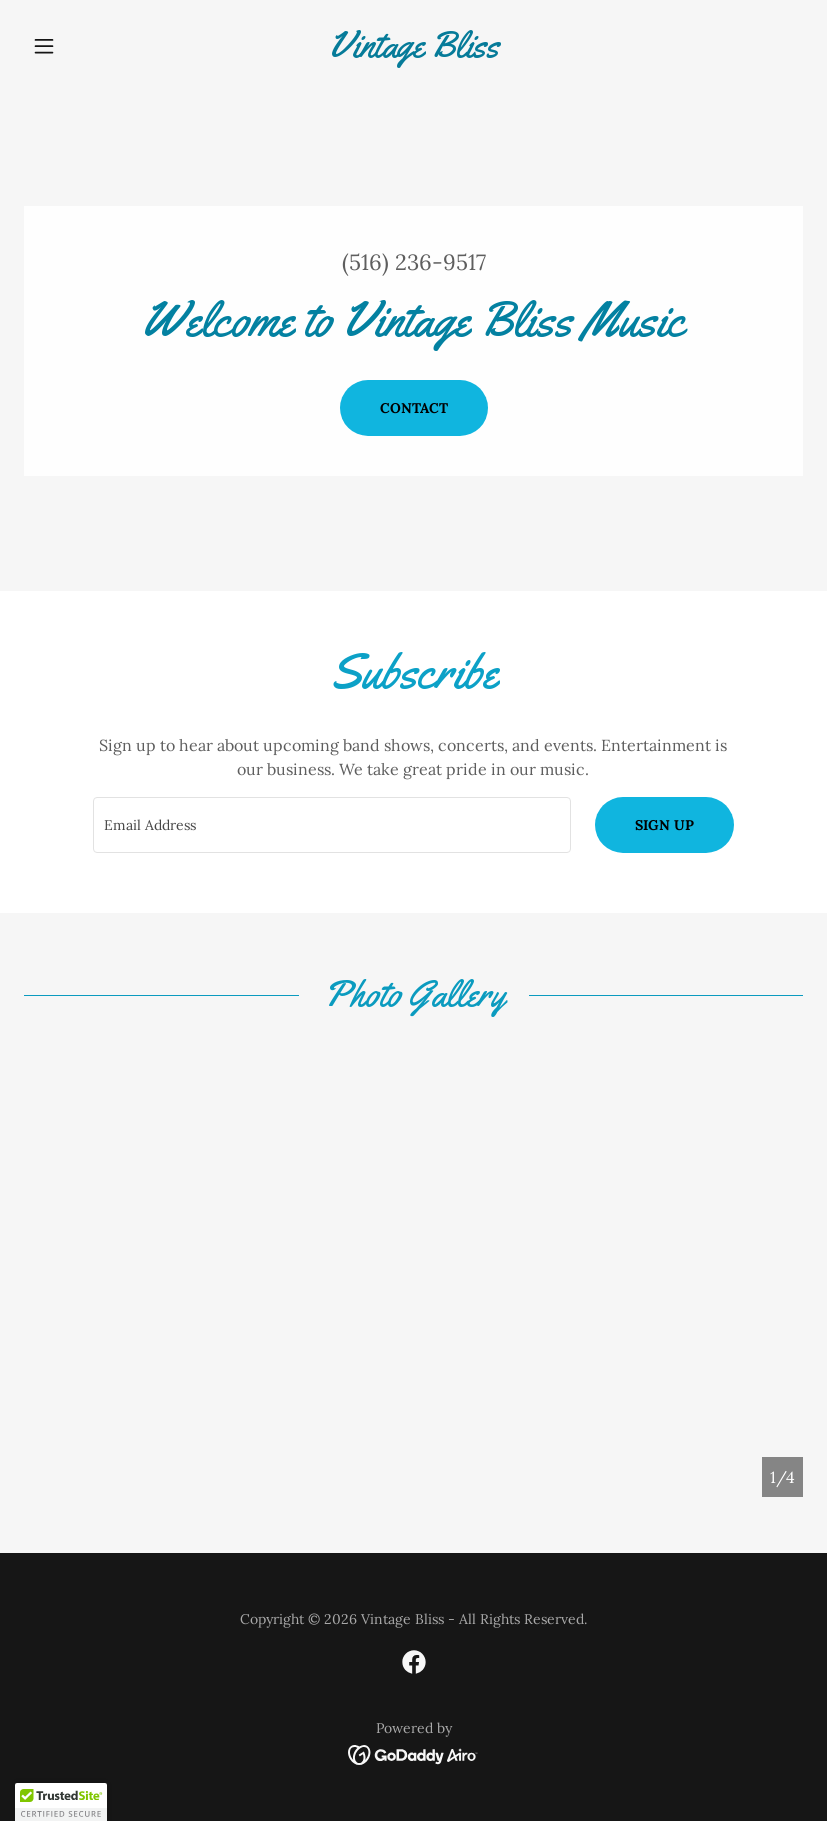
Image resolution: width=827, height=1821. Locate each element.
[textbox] (332, 825)
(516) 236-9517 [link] (414, 262)
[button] (82, 46)
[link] (413, 51)
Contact (414, 408)
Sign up (664, 825)
